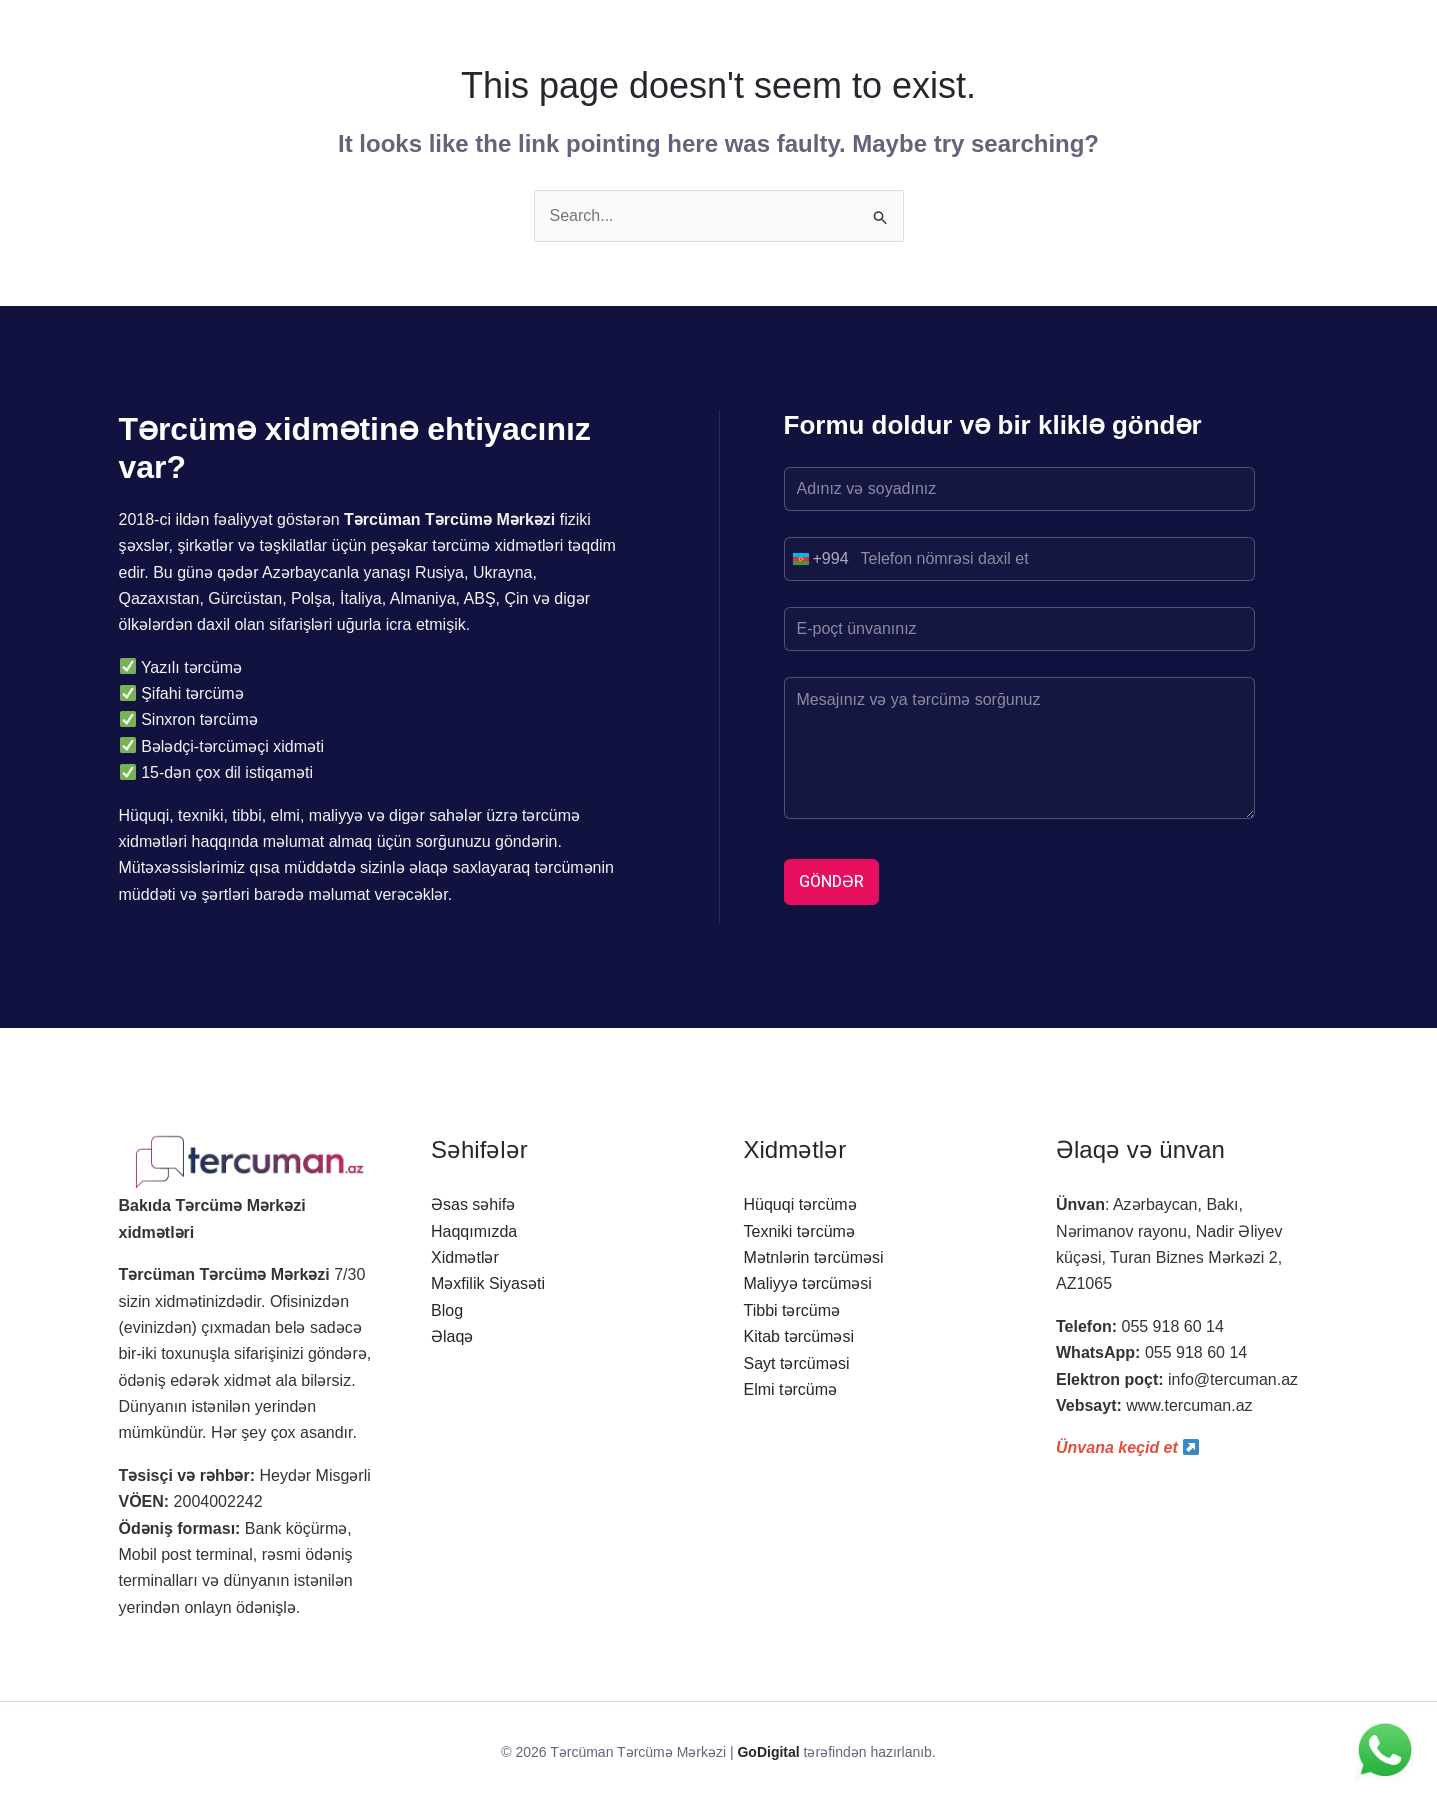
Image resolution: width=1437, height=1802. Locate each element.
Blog (447, 1310)
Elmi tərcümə (791, 1389)
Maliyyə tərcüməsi (808, 1283)
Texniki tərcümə (799, 1231)
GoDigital (768, 1752)
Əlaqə (452, 1336)
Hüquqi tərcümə (800, 1204)
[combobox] (817, 559)
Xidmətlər (465, 1257)
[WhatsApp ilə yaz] (1385, 1750)
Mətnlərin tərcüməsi (814, 1257)
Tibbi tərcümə (792, 1310)
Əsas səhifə (473, 1204)
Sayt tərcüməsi (797, 1363)
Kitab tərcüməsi (799, 1336)
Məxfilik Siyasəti (488, 1283)
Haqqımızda (474, 1231)
